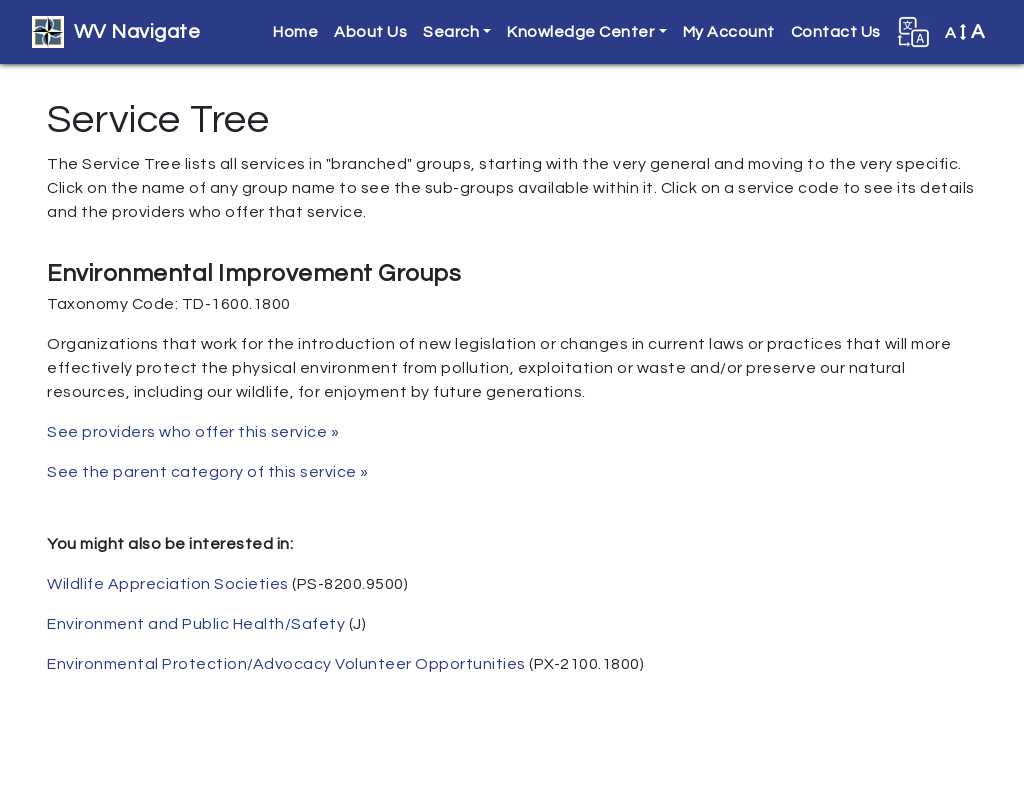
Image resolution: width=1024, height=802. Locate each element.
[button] (913, 32)
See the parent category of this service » (208, 472)
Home (295, 32)
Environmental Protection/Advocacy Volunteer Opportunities (286, 664)
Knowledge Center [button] (580, 32)
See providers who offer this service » (193, 432)
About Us (370, 32)
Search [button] (451, 32)
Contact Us (836, 32)
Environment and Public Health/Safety (196, 624)
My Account (729, 32)
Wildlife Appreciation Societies (168, 584)
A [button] (965, 32)
